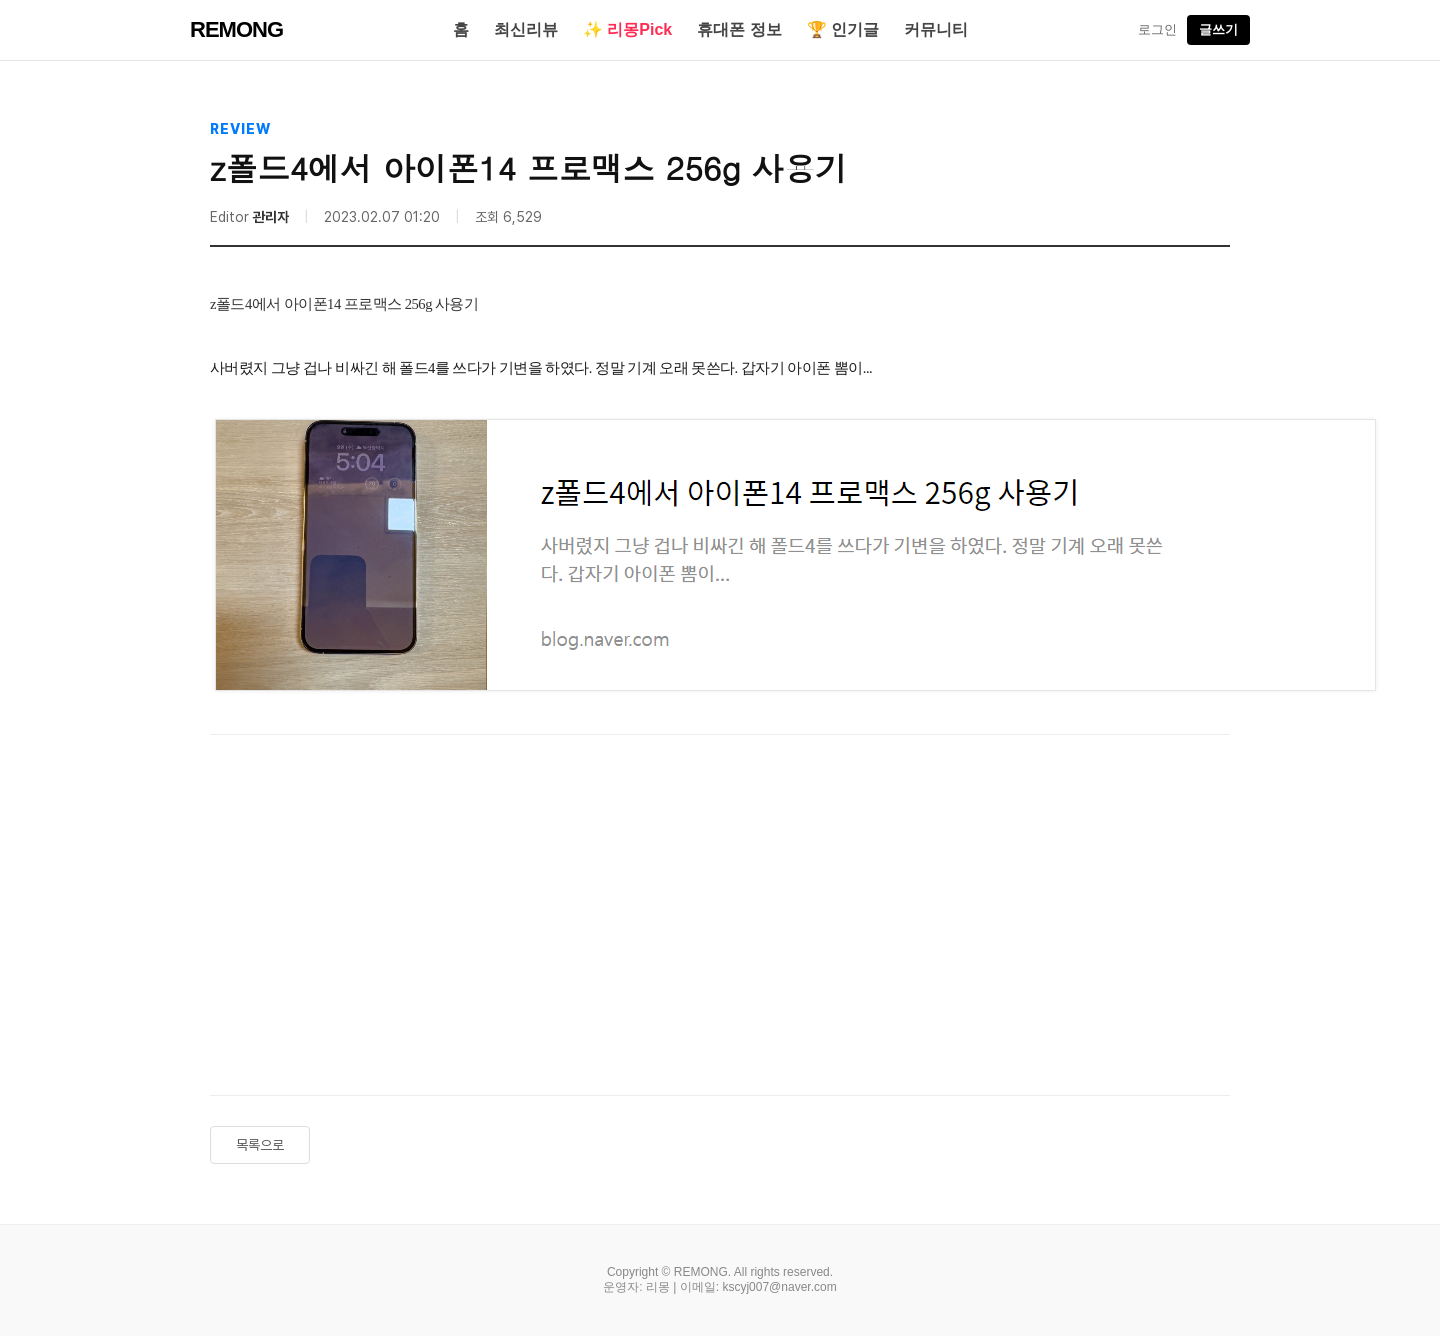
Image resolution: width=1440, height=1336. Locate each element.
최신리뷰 (526, 29)
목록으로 (260, 1145)
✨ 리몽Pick (627, 29)
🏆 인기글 (843, 29)
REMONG (236, 29)
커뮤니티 (936, 29)
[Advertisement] (720, 905)
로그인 (1157, 29)
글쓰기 (1218, 29)
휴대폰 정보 (739, 29)
